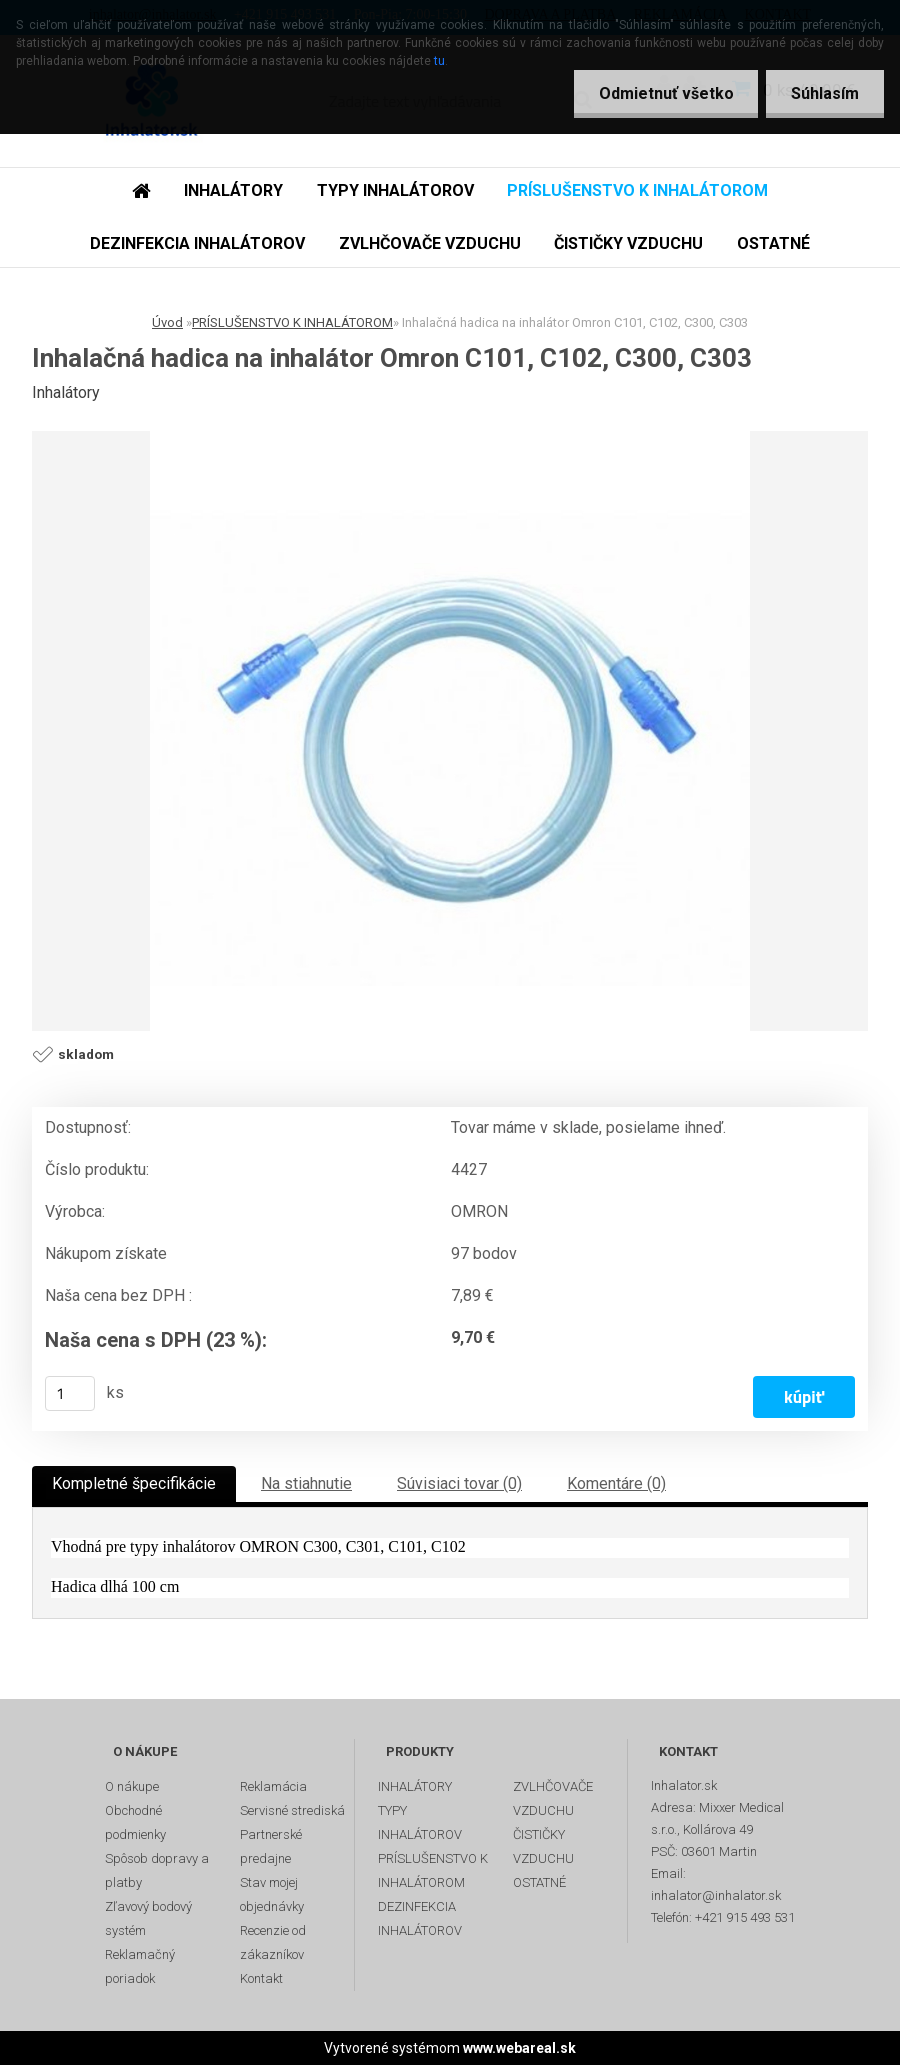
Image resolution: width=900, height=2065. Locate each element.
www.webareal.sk (519, 2048)
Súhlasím (825, 93)
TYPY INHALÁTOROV (395, 190)
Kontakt (261, 1978)
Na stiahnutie (306, 1483)
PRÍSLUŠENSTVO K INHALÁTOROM (637, 190)
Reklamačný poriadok (140, 1966)
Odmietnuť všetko (665, 93)
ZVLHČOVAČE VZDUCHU (430, 243)
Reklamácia (273, 1786)
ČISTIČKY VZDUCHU (628, 243)
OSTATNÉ (773, 243)
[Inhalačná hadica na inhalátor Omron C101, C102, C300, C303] (450, 731)
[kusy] (70, 1393)
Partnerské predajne (271, 1846)
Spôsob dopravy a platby (157, 1870)
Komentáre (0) (616, 1483)
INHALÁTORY (233, 190)
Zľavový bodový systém (148, 1918)
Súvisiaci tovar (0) (459, 1483)
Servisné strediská (292, 1810)
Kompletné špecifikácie (134, 1483)
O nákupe (132, 1786)
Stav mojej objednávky (272, 1894)
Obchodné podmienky (135, 1822)
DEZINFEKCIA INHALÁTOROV (197, 243)
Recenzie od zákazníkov (273, 1942)
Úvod (167, 322)
